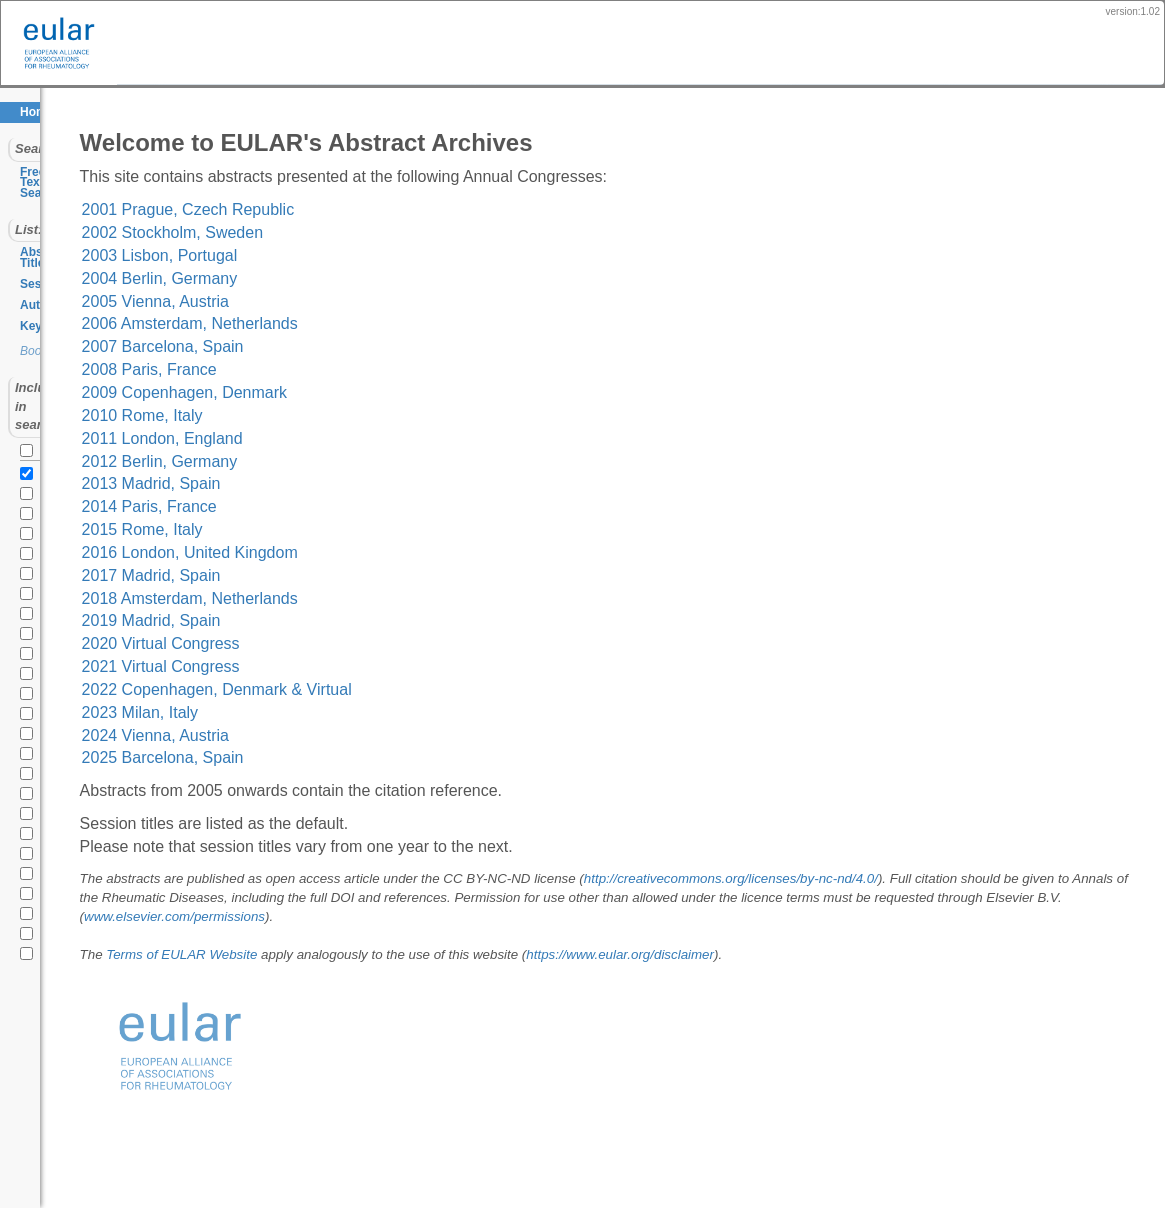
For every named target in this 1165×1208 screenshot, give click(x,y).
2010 (30, 702)
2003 (30, 842)
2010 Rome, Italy (272, 415)
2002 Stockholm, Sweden (302, 232)
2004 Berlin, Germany (290, 278)
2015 (30, 602)
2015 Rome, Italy (272, 529)
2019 (30, 522)
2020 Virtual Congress (291, 643)
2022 (30, 462)
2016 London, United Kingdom (320, 552)
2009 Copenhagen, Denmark (314, 392)
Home (36, 112)
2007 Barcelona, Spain (293, 346)
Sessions (46, 252)
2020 (30, 502)
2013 (30, 642)
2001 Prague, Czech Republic (318, 209)
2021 (30, 482)
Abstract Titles (61, 231)
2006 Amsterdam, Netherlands (320, 323)
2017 (30, 562)
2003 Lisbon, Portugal (290, 255)
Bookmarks (50, 319)
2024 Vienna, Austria (285, 735)
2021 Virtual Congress (291, 666)
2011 (30, 682)
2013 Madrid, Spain (281, 483)
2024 (30, 422)
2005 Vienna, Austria (285, 301)
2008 (30, 742)
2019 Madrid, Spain (281, 620)
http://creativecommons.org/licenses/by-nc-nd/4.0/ (861, 878)
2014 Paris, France (279, 506)
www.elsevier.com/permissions (546, 916)
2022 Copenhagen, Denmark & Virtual (347, 689)
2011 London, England (292, 438)
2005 (30, 802)
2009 (30, 722)
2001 (30, 882)
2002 (30, 862)
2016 (30, 582)
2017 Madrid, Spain (281, 575)
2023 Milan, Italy (270, 712)
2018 (30, 542)
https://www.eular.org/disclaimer (751, 954)
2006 (30, 782)
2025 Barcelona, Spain (293, 757)
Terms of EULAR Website (312, 954)
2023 (30, 442)
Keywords (48, 293)
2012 (30, 662)
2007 (30, 762)
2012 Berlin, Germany (290, 461)
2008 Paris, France (279, 369)
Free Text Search (68, 172)
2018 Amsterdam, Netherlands (320, 598)
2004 (30, 822)
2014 (30, 622)
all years (52, 379)
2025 (30, 402)
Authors (43, 272)
